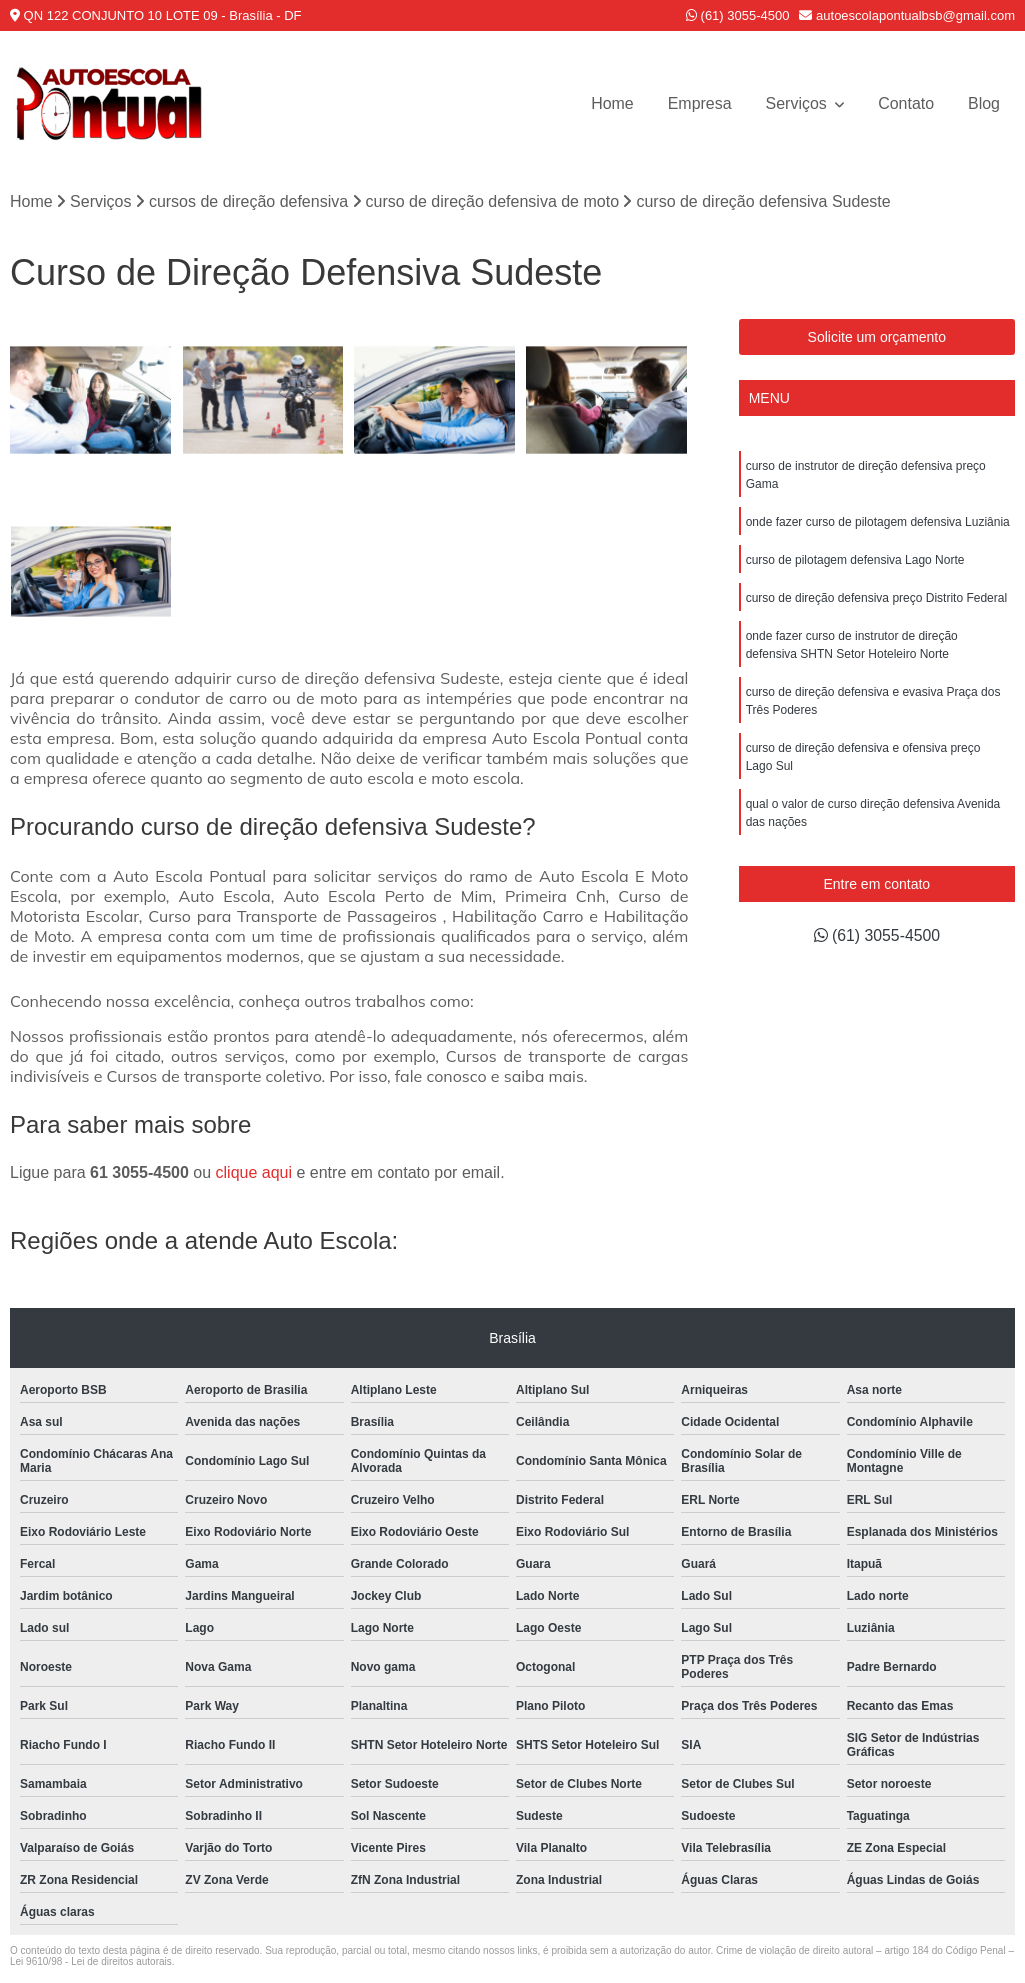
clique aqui (254, 1173)
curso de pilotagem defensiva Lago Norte (855, 560)
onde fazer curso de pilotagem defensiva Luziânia (878, 522)
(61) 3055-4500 (738, 15)
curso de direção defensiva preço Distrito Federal (876, 598)
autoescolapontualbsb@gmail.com (907, 15)
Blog (984, 103)
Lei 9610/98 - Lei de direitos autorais (91, 1962)
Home (611, 103)
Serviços (798, 103)
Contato (906, 103)
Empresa (699, 103)
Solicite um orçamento (877, 337)
